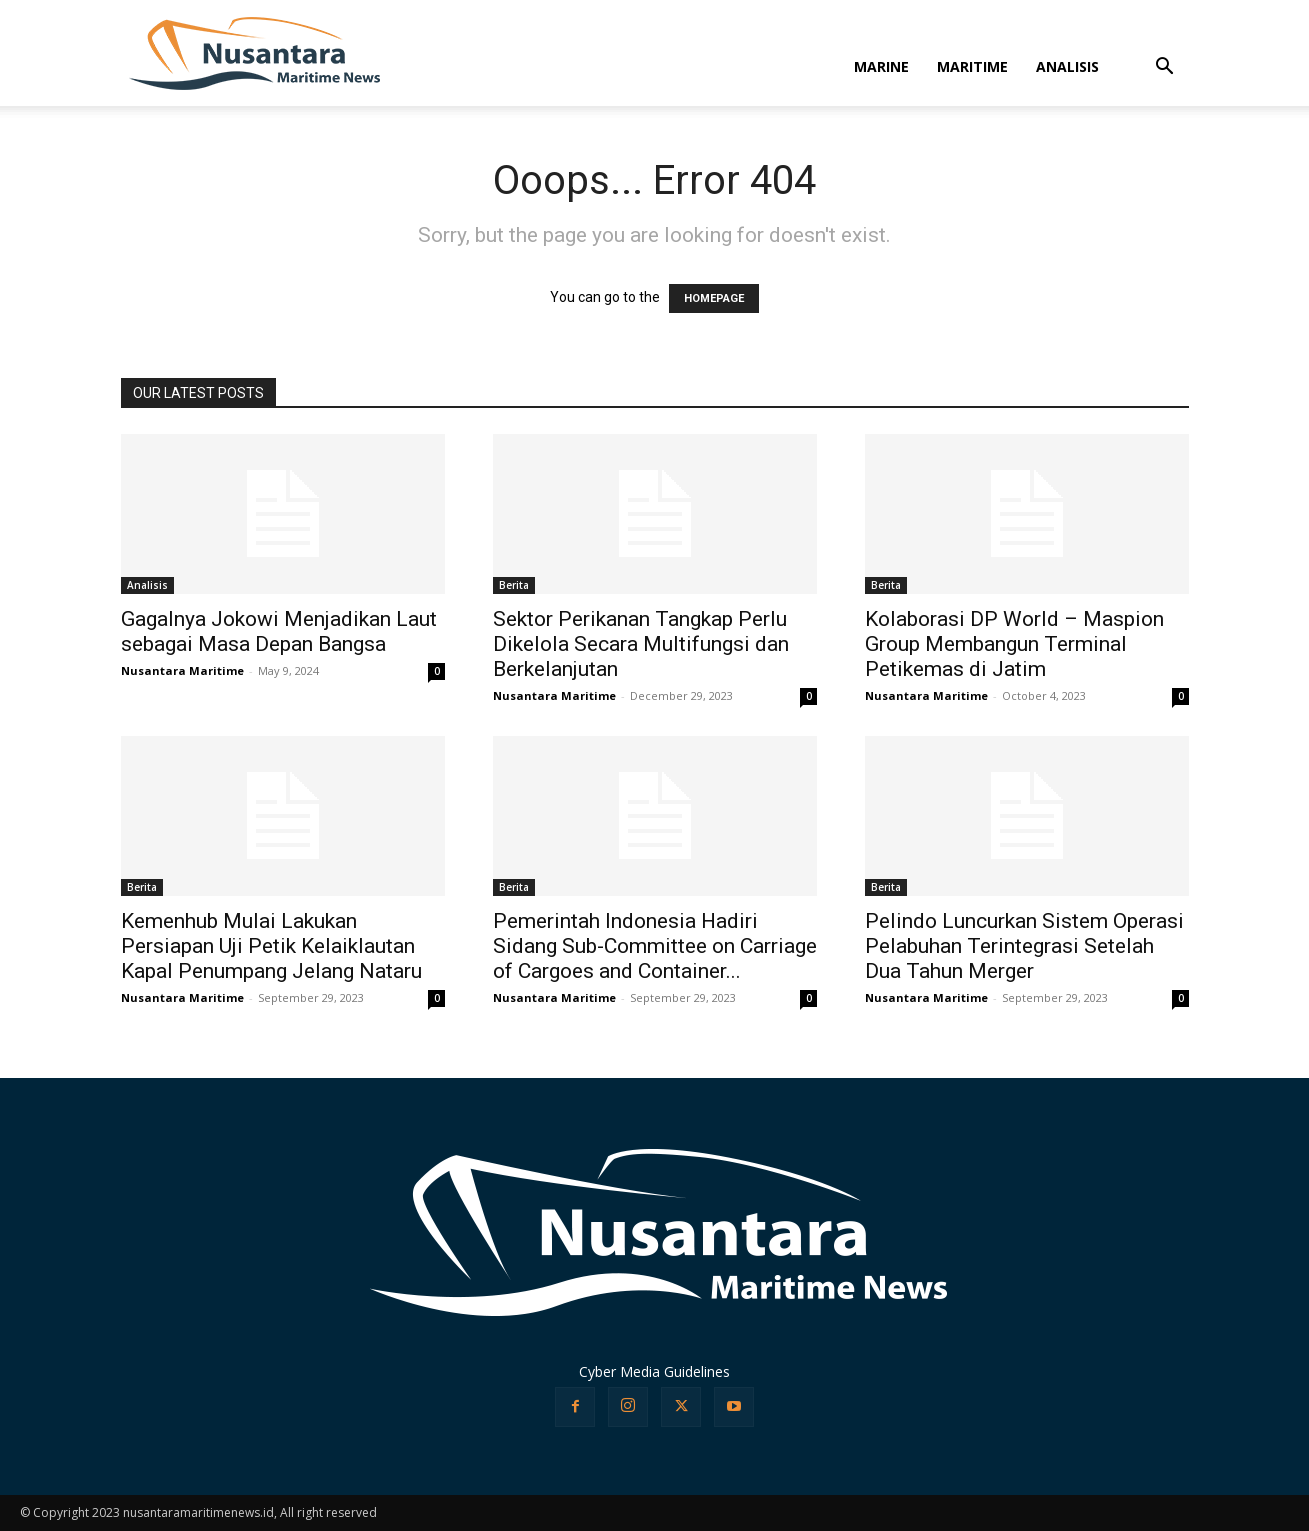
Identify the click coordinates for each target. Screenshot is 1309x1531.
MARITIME (972, 66)
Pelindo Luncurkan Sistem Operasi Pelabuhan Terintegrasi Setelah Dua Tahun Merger (1024, 946)
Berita (514, 585)
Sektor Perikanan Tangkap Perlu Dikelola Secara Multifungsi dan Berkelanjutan (641, 644)
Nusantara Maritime (182, 670)
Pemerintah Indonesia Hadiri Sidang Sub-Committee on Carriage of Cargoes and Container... (655, 946)
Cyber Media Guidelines (654, 1371)
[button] (1165, 68)
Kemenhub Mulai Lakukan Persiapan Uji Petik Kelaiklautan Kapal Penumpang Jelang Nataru (271, 946)
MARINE (881, 66)
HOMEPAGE (714, 298)
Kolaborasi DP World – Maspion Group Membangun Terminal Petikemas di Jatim (1014, 644)
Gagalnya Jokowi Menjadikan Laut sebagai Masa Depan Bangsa (279, 631)
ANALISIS (1067, 66)
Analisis (147, 585)
